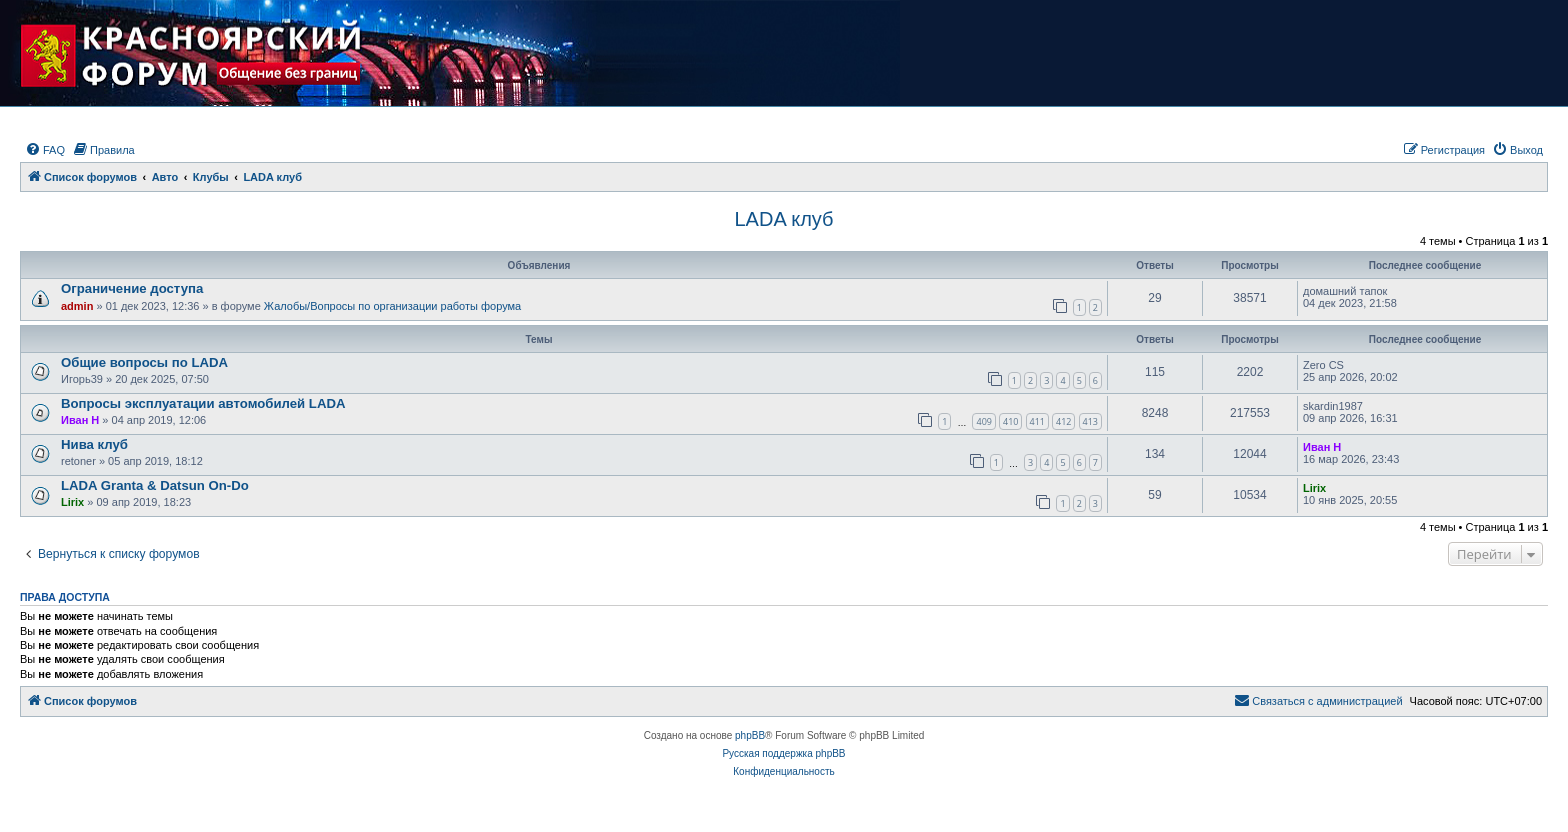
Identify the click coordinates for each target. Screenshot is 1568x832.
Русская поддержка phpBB (783, 753)
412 (1063, 421)
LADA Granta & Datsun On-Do (155, 485)
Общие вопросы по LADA (144, 362)
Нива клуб (94, 444)
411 (1037, 421)
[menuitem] (45, 150)
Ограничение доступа (132, 288)
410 (1010, 421)
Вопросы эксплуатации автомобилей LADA (203, 403)
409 (983, 421)
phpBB (750, 735)
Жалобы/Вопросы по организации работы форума (392, 306)
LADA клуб (783, 219)
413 (1090, 421)
